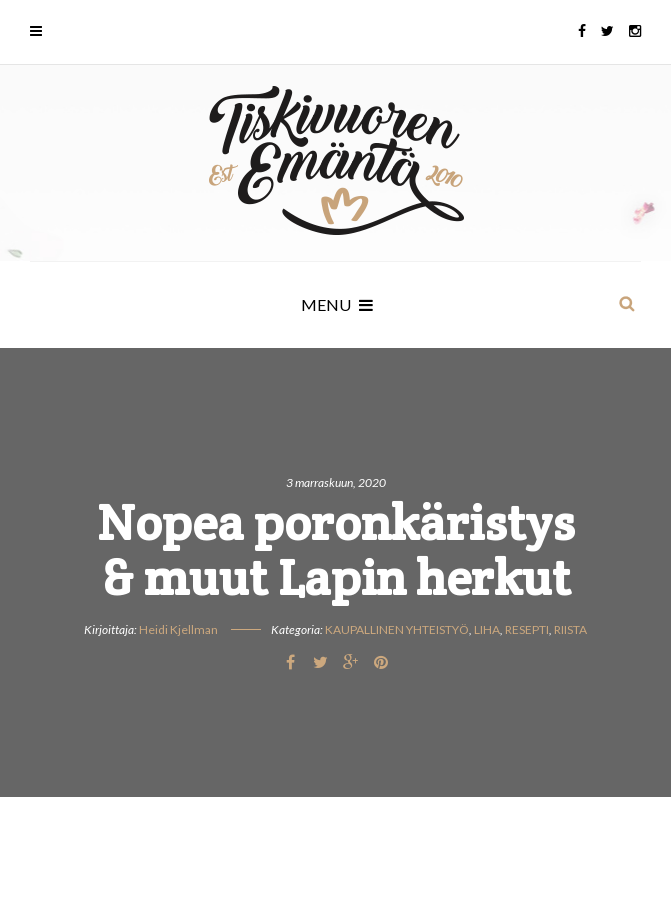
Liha (487, 629)
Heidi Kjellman (178, 629)
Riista (570, 629)
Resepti (527, 629)
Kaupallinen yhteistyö (397, 629)
